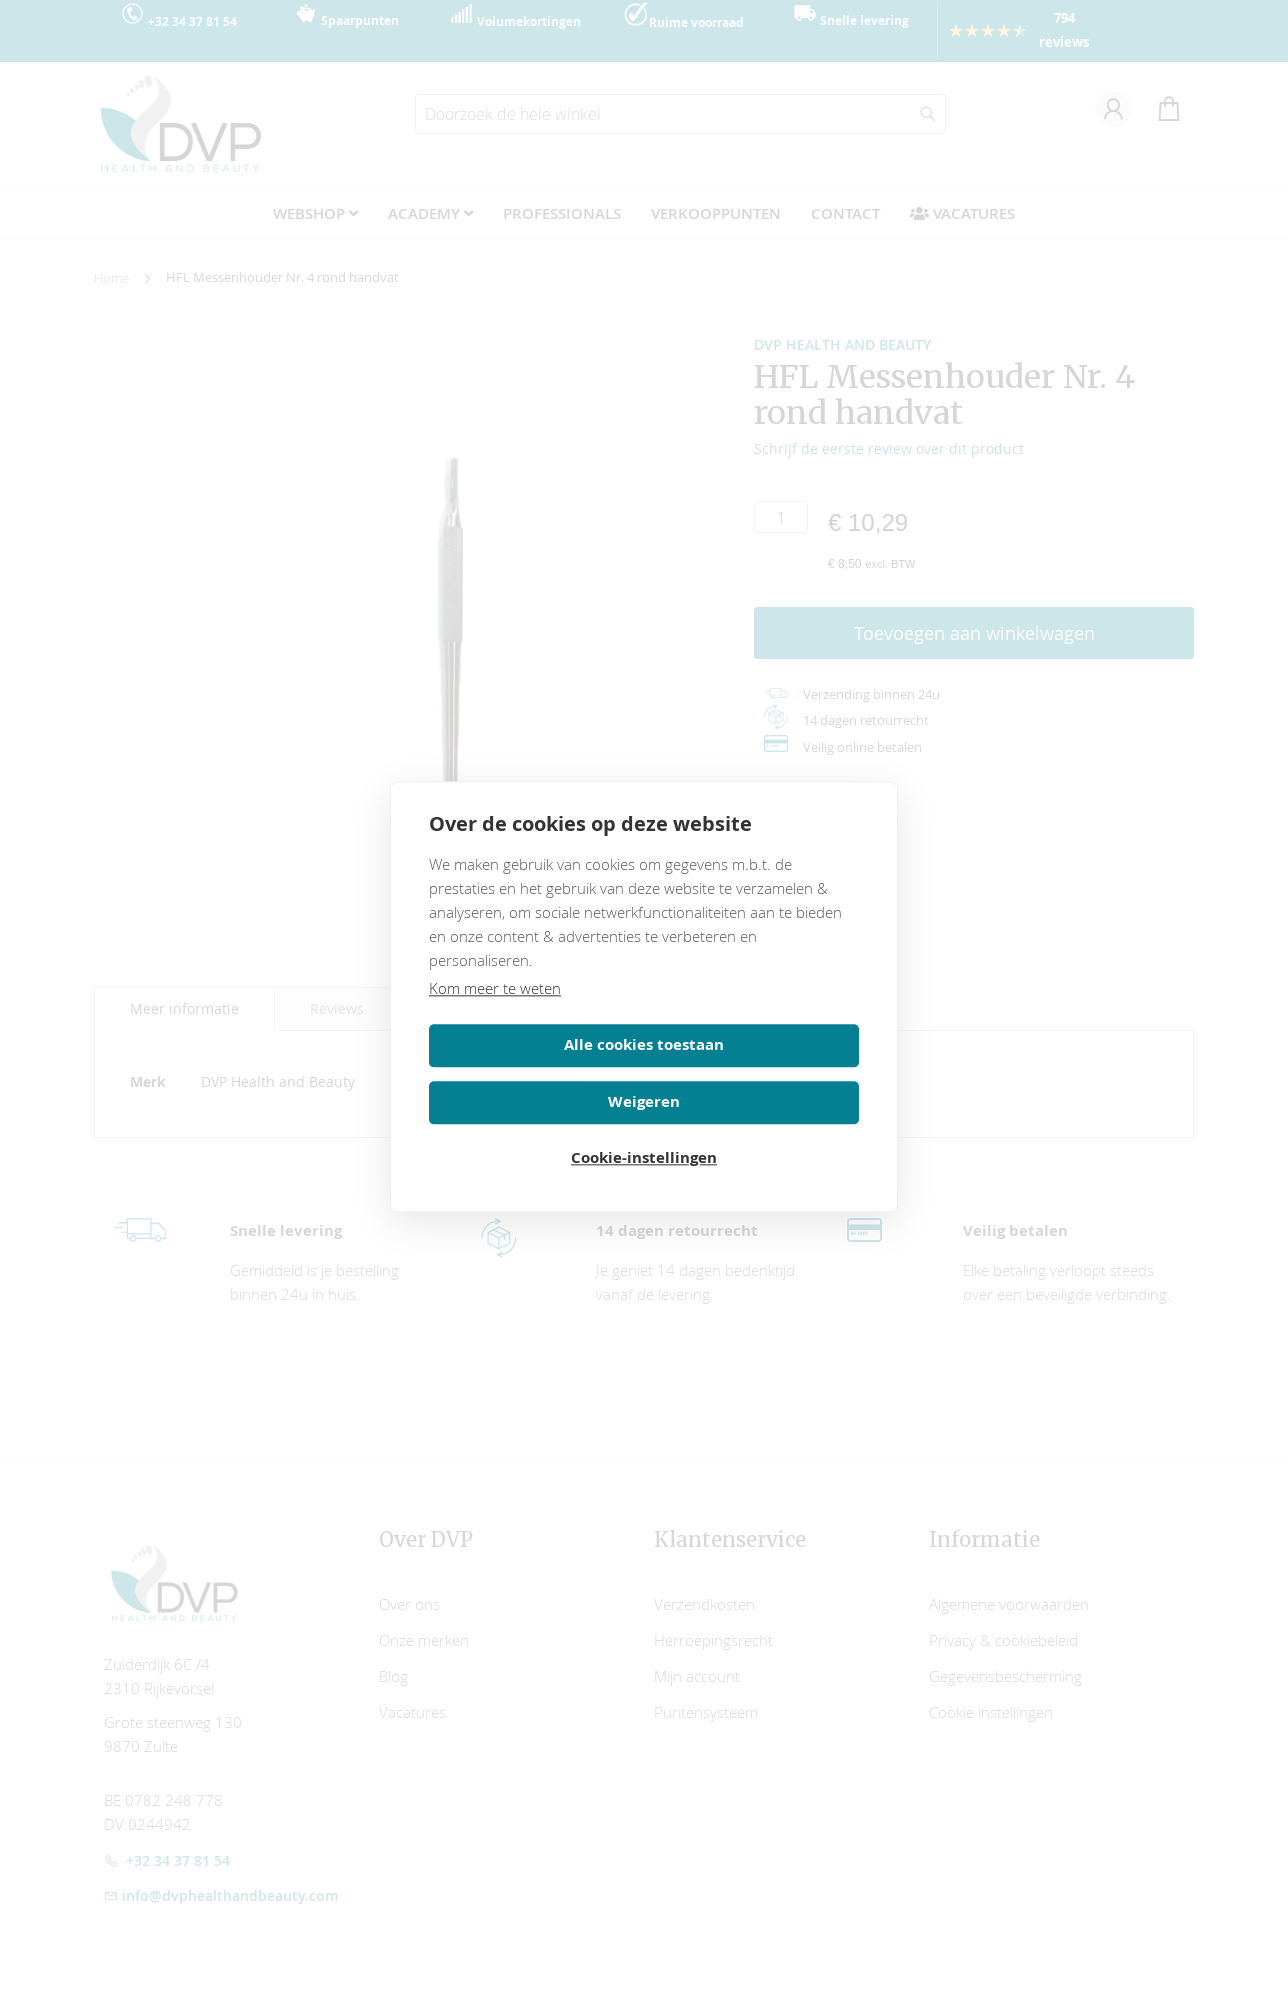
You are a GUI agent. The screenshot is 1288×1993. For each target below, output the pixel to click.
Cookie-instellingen (644, 1129)
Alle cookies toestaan (533, 1072)
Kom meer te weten (495, 1016)
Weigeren (755, 1072)
